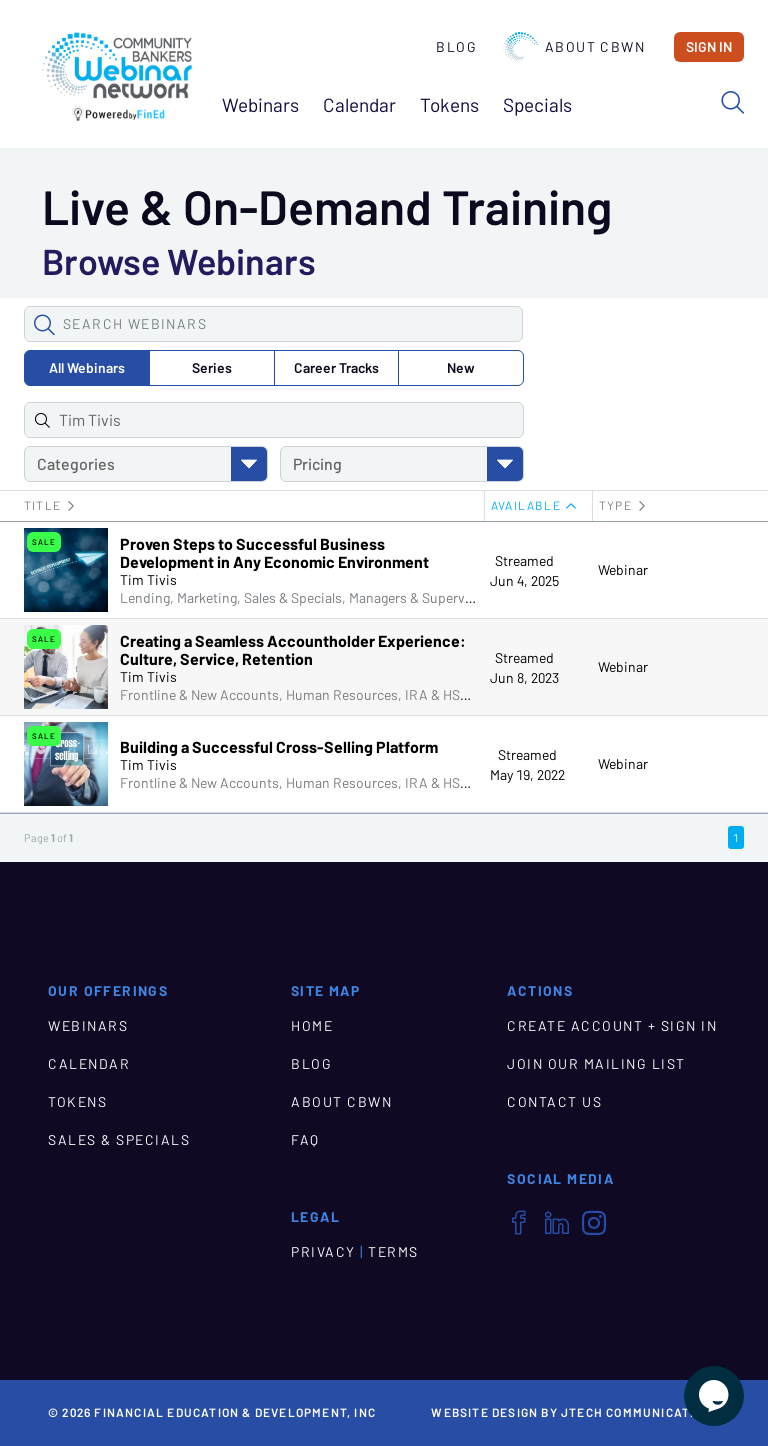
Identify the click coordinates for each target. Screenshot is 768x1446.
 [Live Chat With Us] (714, 1396)
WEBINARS (88, 1026)
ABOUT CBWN (341, 1102)
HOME (312, 1026)
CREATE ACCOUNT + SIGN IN (612, 1026)
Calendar (359, 105)
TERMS (393, 1252)
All (87, 368)
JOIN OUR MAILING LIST (596, 1064)
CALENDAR (89, 1064)
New (461, 368)
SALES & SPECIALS (119, 1140)
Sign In (709, 47)
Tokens (449, 105)
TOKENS (77, 1102)
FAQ (305, 1140)
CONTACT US (554, 1102)
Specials (537, 105)
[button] (44, 324)
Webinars (260, 105)
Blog (456, 47)
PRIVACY (323, 1252)
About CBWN (574, 47)
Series (212, 368)
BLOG (311, 1064)
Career (336, 368)
